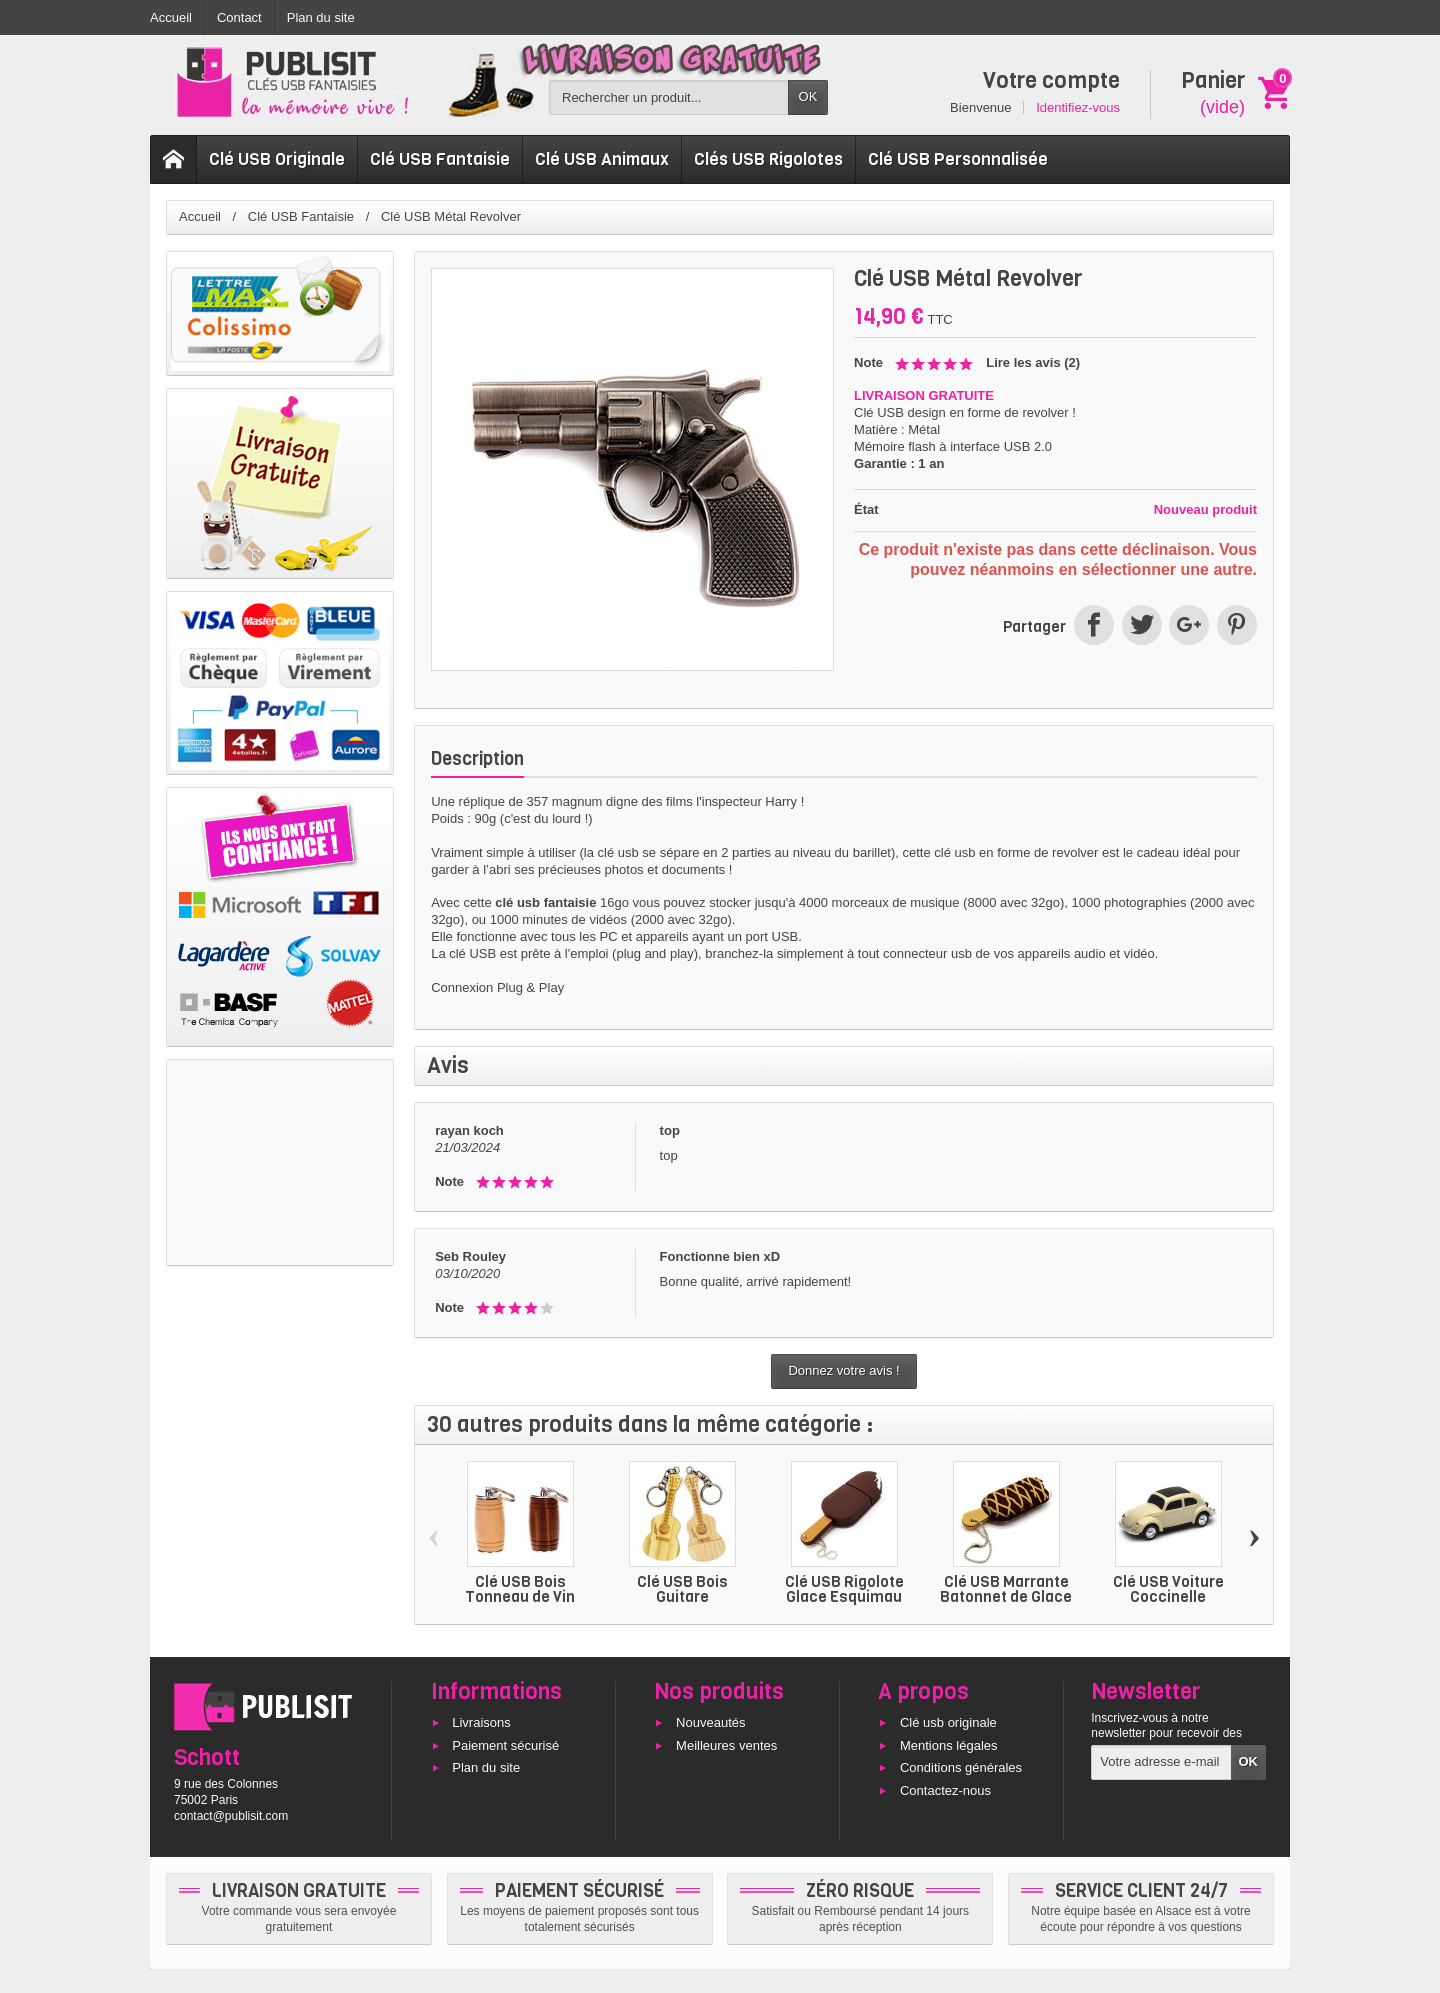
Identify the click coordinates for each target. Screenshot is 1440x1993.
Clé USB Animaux (602, 159)
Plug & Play (530, 987)
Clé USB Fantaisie (440, 159)
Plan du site (486, 1768)
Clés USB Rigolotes (768, 159)
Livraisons (481, 1722)
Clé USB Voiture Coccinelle (1168, 1589)
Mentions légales (949, 1745)
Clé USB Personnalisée (958, 159)
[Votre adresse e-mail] (1161, 1762)
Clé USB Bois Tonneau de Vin (520, 1589)
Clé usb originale (948, 1722)
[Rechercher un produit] (669, 97)
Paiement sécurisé (505, 1745)
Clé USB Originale (277, 159)
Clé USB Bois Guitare (682, 1589)
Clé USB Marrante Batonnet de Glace (1006, 1589)
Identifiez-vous (1078, 107)
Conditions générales (961, 1768)
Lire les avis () (1033, 362)
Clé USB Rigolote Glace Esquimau (844, 1589)
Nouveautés (710, 1722)
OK (808, 96)
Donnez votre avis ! (843, 1370)
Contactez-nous (945, 1791)
